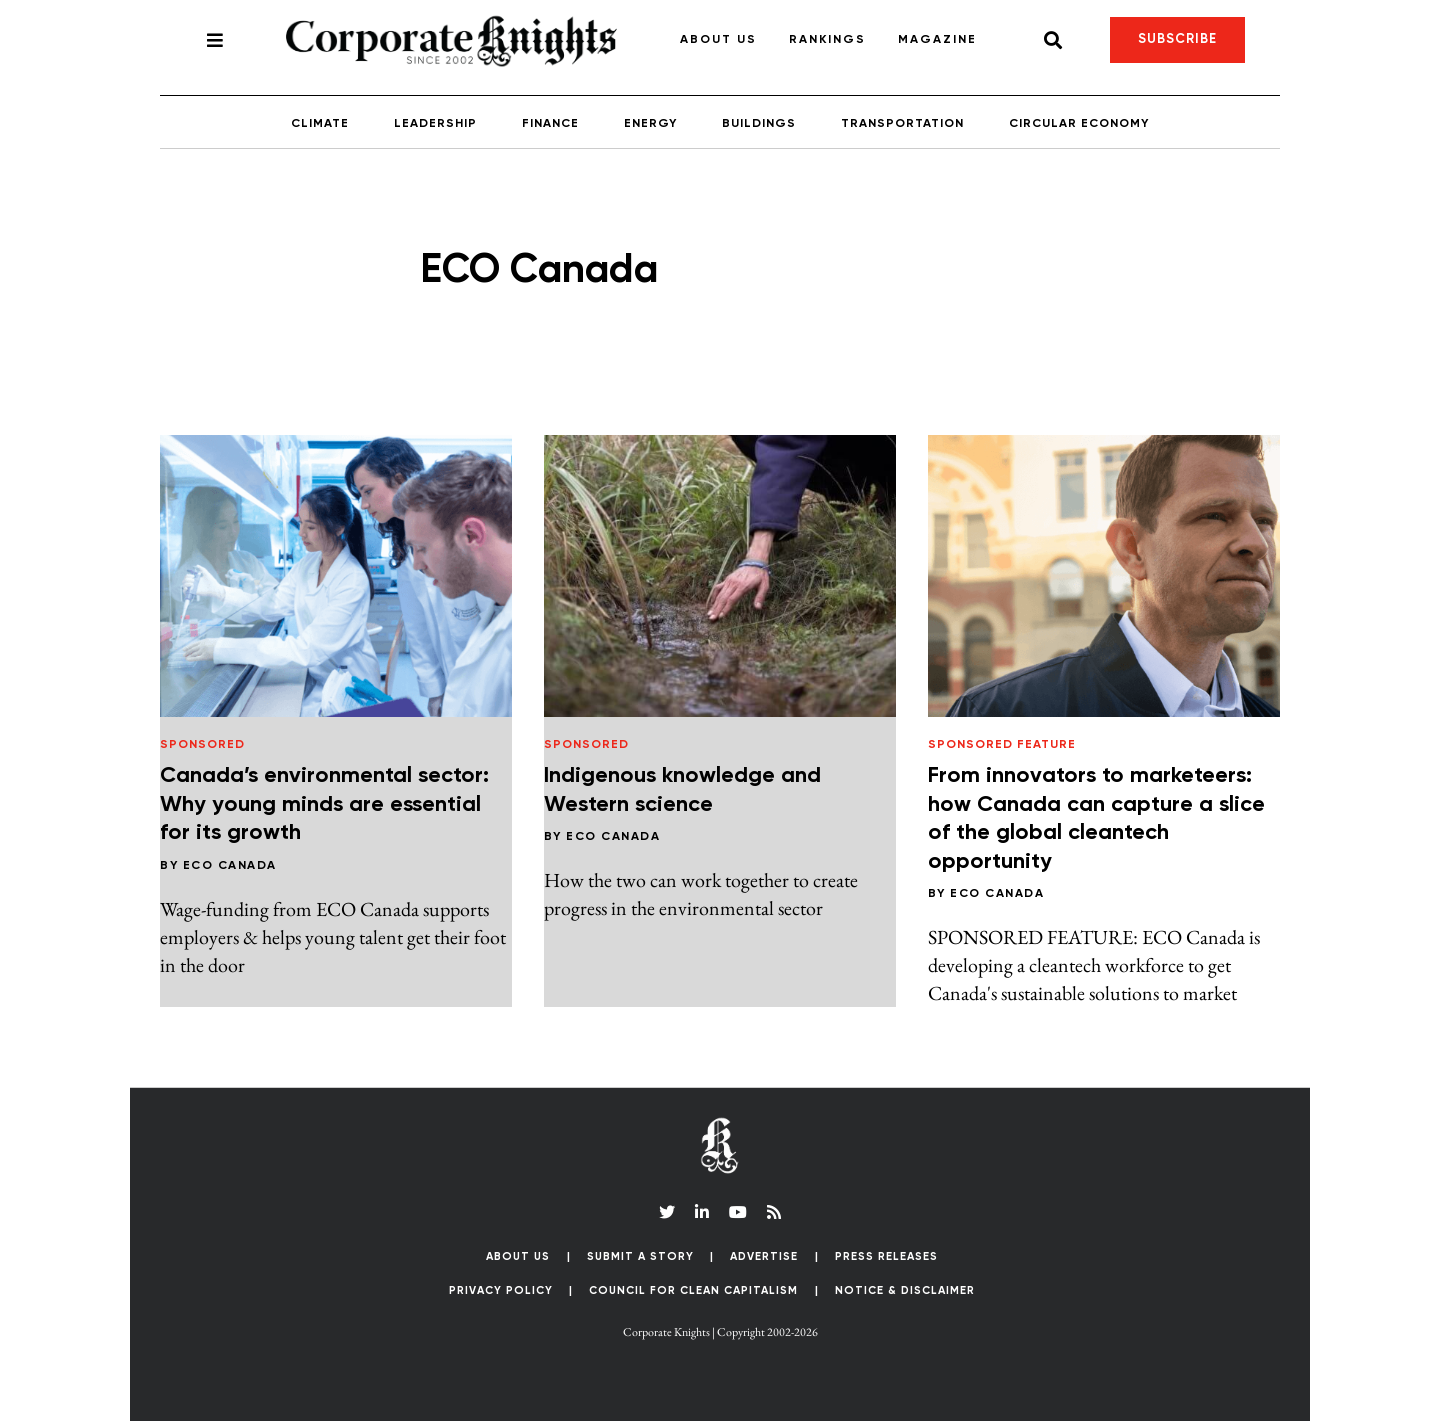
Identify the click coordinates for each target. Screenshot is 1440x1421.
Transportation (902, 124)
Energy (650, 124)
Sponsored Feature (1002, 745)
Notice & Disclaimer (905, 1290)
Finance (550, 124)
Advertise (764, 1256)
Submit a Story (640, 1256)
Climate (320, 124)
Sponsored (202, 745)
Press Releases (886, 1256)
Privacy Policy (501, 1290)
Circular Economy (1079, 124)
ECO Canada (230, 866)
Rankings (827, 40)
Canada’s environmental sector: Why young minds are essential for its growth (324, 804)
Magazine (937, 40)
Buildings (759, 124)
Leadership (435, 124)
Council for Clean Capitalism (693, 1290)
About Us (718, 40)
